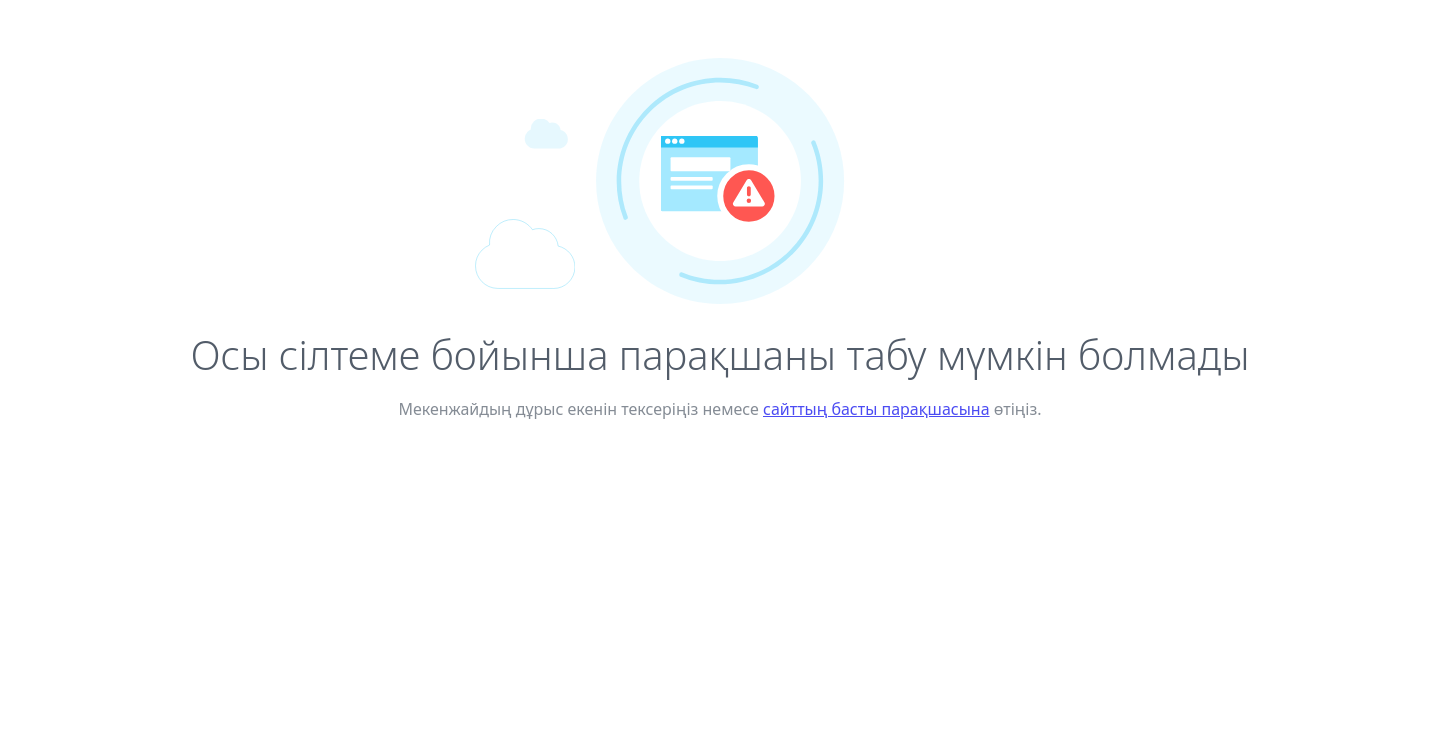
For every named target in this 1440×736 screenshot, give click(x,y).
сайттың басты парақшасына (876, 409)
